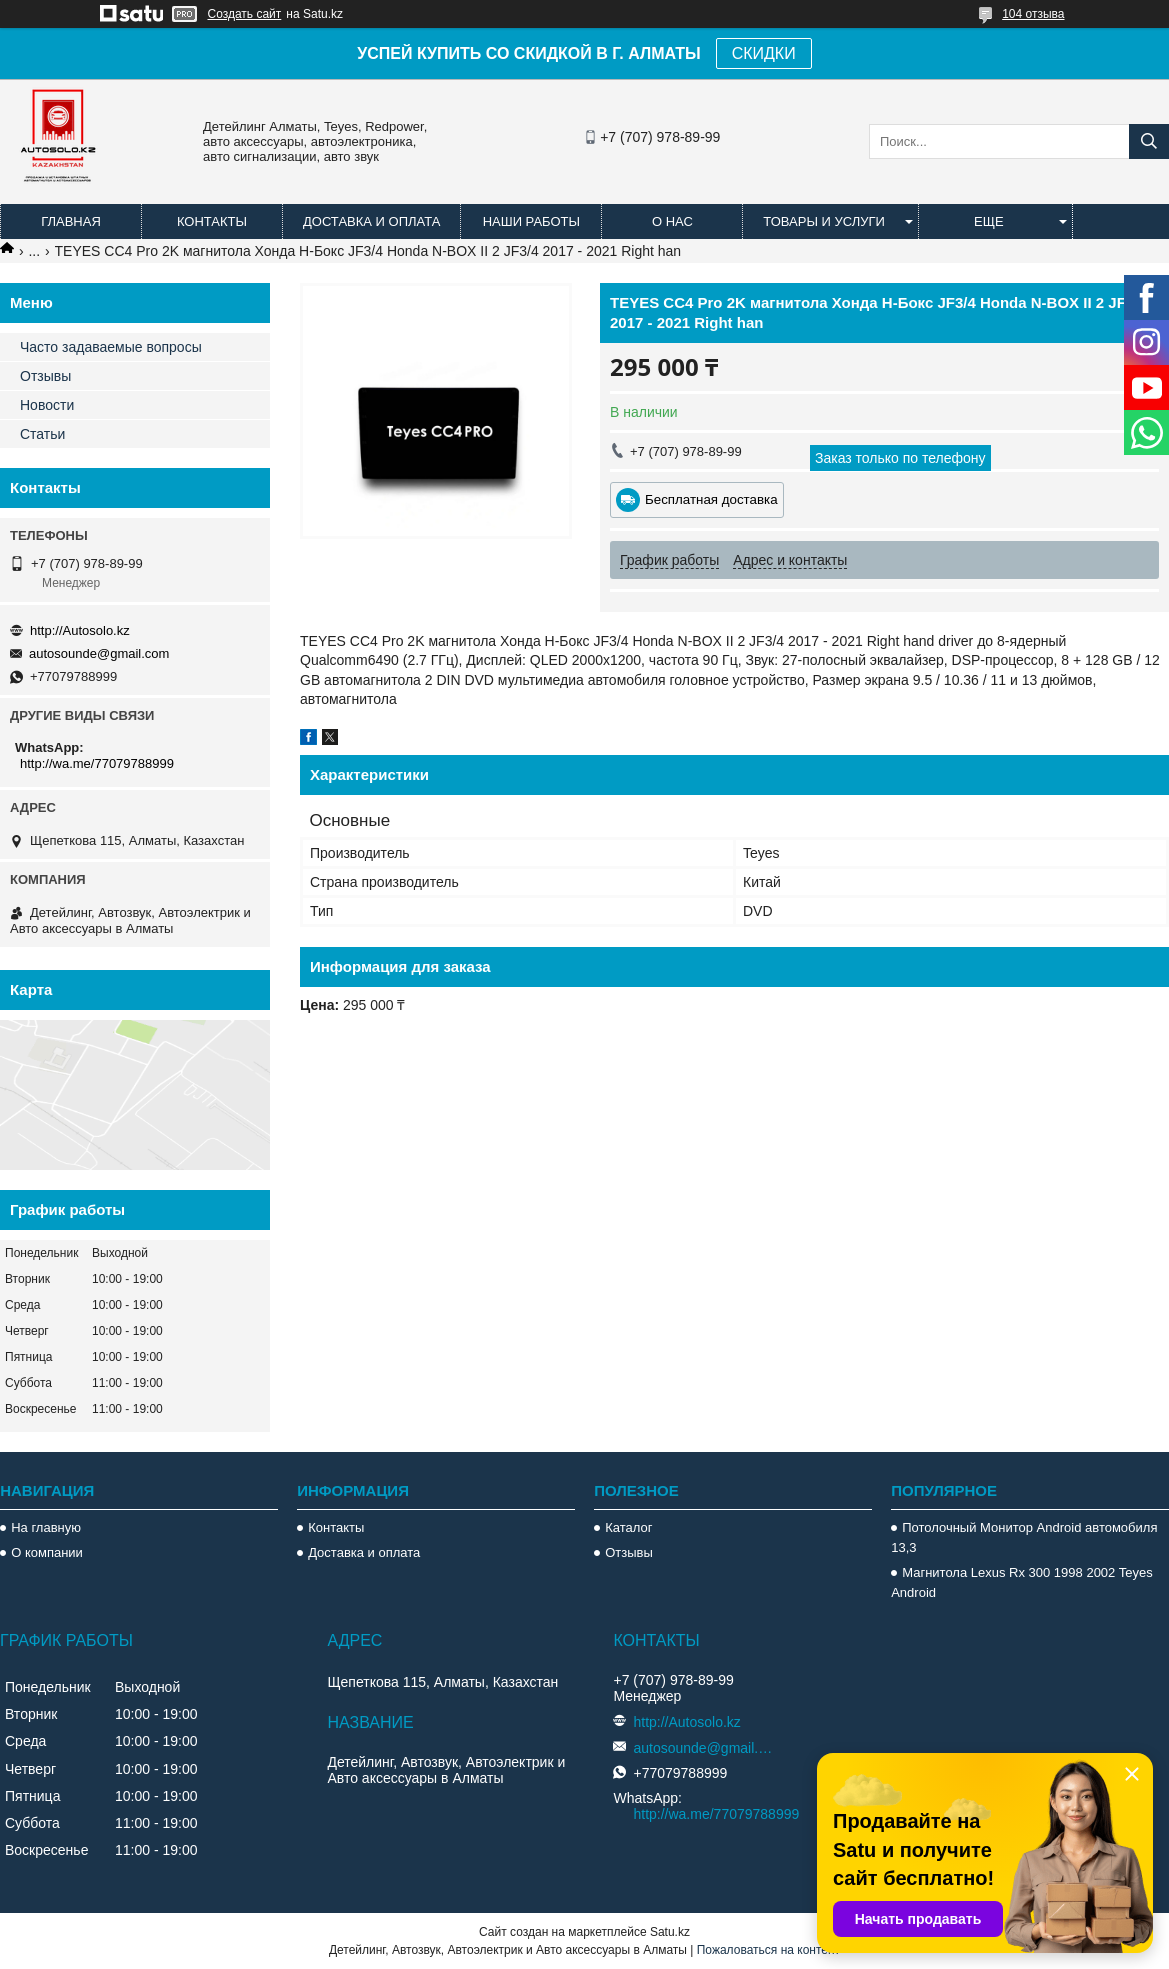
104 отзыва (1033, 14)
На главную (46, 1527)
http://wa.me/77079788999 (97, 763)
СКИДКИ (764, 53)
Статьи (42, 434)
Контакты (212, 221)
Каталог (628, 1527)
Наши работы (531, 221)
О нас (672, 221)
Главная (71, 221)
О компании (47, 1552)
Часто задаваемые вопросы (111, 347)
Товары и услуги (824, 221)
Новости (47, 405)
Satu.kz (670, 1932)
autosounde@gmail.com (99, 653)
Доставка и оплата (371, 221)
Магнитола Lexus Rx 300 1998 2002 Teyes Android (1021, 1582)
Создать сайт (245, 14)
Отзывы (45, 376)
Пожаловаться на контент (768, 1950)
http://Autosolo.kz (80, 630)
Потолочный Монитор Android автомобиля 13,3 (1024, 1537)
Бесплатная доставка (711, 499)
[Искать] (1149, 141)
